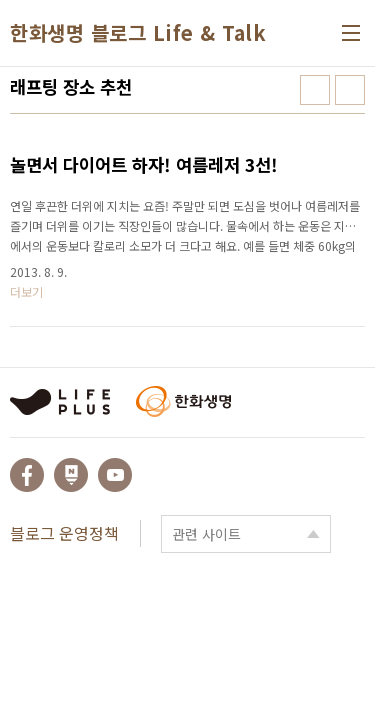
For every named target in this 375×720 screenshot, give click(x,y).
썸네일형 (315, 90)
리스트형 (350, 90)
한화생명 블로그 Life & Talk (138, 33)
